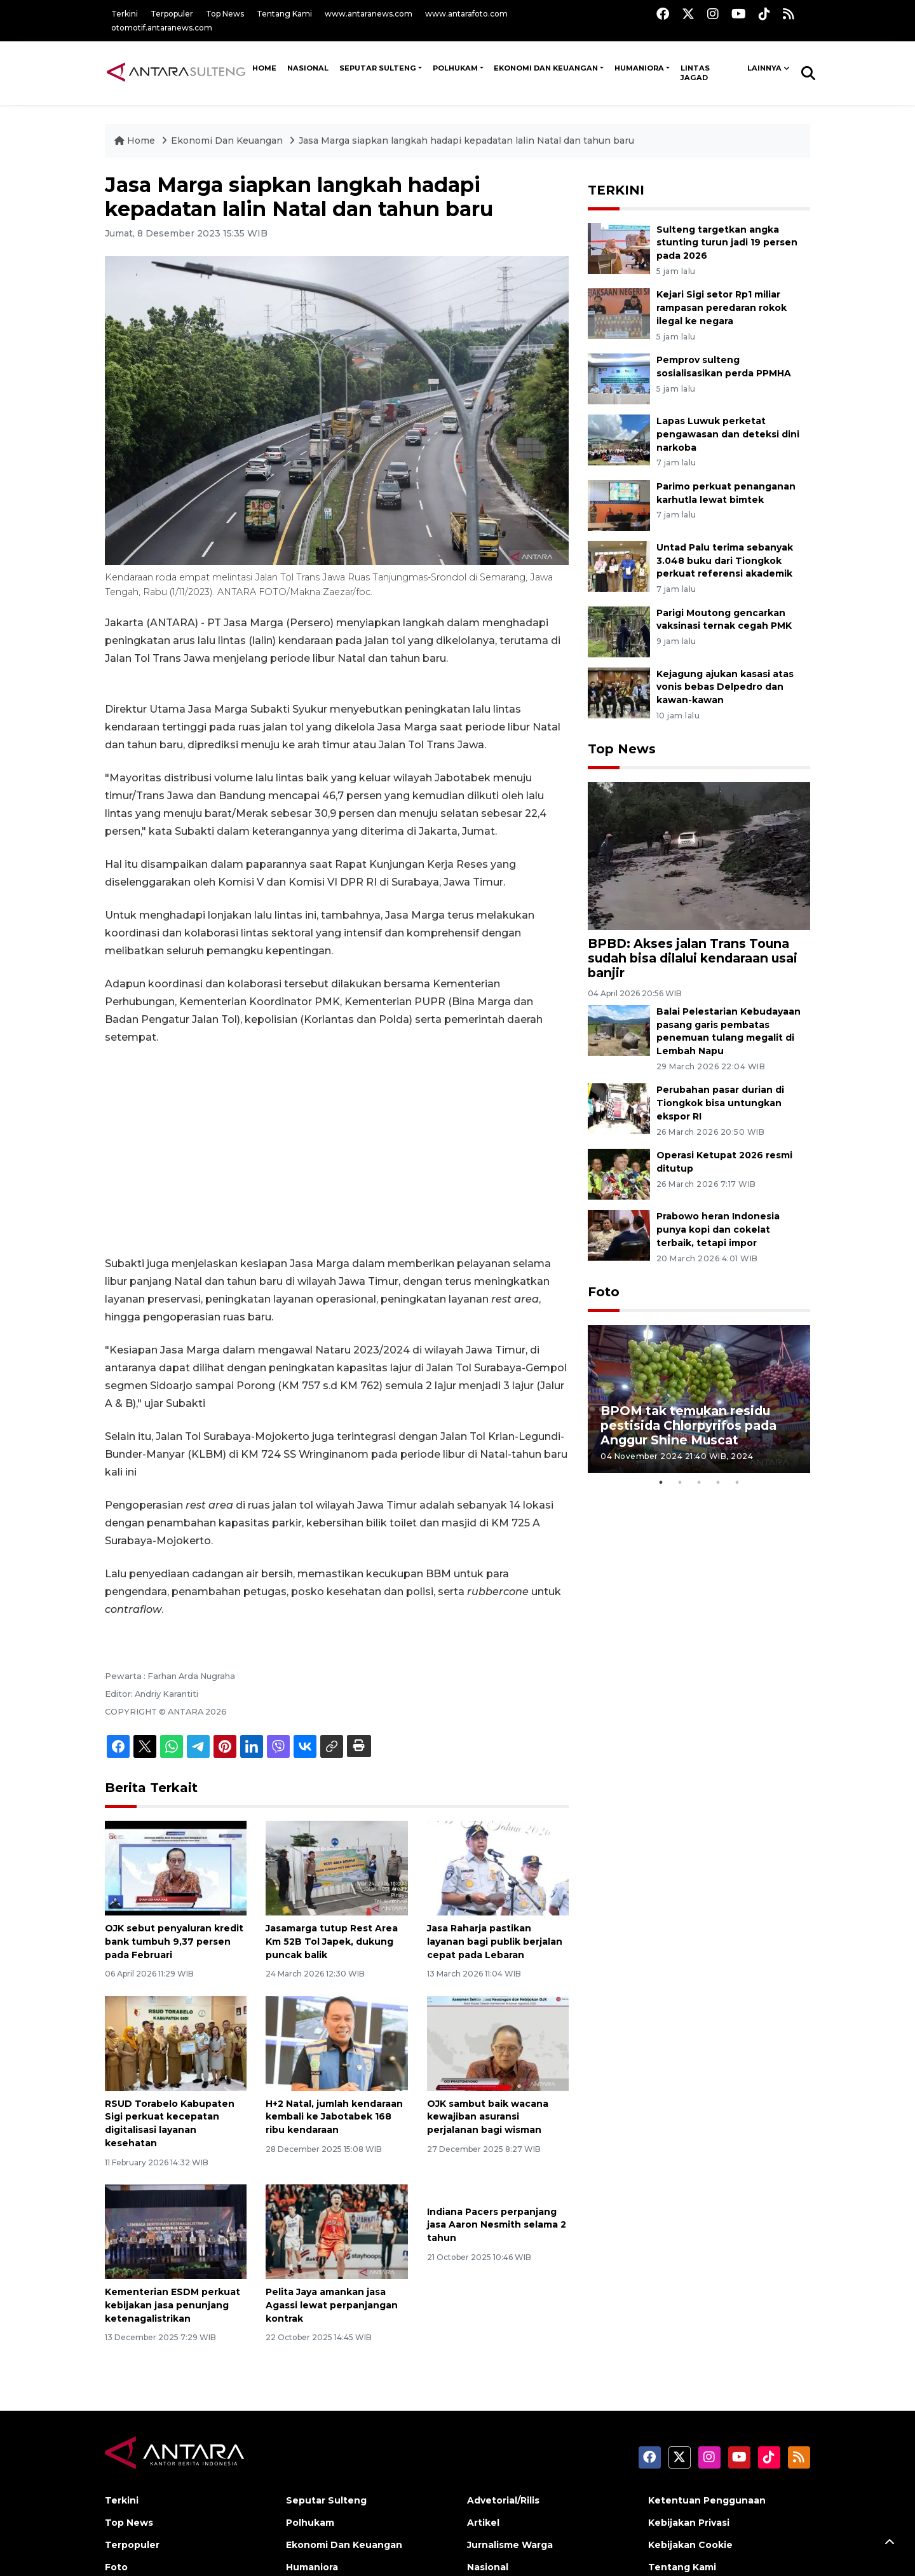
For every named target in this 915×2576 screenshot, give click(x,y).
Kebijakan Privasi (688, 2522)
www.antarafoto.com (466, 13)
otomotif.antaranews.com (161, 27)
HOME (264, 68)
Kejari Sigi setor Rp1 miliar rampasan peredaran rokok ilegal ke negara (721, 308)
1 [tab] (660, 1482)
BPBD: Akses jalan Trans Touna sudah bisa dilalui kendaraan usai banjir (692, 958)
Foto (604, 1291)
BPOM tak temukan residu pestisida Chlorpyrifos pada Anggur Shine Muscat (688, 1425)
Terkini (124, 13)
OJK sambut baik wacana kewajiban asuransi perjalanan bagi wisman (487, 2117)
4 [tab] (718, 1482)
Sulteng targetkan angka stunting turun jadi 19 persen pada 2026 (726, 243)
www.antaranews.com (368, 13)
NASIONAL (308, 68)
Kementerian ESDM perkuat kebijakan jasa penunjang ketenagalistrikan (172, 2305)
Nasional (487, 2567)
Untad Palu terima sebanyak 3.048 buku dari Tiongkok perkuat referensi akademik (724, 561)
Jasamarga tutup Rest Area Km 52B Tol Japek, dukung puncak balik (332, 1941)
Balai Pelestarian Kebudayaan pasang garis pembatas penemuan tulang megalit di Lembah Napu (728, 1031)
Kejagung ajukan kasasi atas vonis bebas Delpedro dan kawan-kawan (725, 687)
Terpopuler (172, 13)
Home (136, 140)
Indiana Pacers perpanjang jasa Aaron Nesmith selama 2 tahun (496, 2225)
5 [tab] (737, 1482)
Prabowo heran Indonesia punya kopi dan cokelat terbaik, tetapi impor (718, 1229)
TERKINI (616, 190)
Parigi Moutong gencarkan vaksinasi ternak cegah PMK (724, 619)
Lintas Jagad (695, 73)
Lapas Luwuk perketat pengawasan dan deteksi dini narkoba (727, 434)
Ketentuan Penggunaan (707, 2500)
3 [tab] (699, 1482)
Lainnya (764, 68)
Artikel (483, 2522)
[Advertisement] (337, 1151)
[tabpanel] (699, 1399)
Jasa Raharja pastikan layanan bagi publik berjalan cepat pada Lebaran (494, 1941)
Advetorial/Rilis (503, 2500)
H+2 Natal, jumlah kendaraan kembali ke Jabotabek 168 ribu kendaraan (334, 2117)
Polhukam (455, 68)
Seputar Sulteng (377, 68)
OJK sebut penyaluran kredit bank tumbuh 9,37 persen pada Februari (174, 1941)
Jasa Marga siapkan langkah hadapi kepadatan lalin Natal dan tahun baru (466, 140)
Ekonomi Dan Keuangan (546, 68)
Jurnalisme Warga (510, 2545)
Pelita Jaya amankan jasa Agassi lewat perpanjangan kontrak (332, 2305)
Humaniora (639, 68)
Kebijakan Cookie (690, 2545)
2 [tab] (680, 1482)
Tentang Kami (284, 13)
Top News (225, 13)
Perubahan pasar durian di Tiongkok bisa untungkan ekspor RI (720, 1103)
